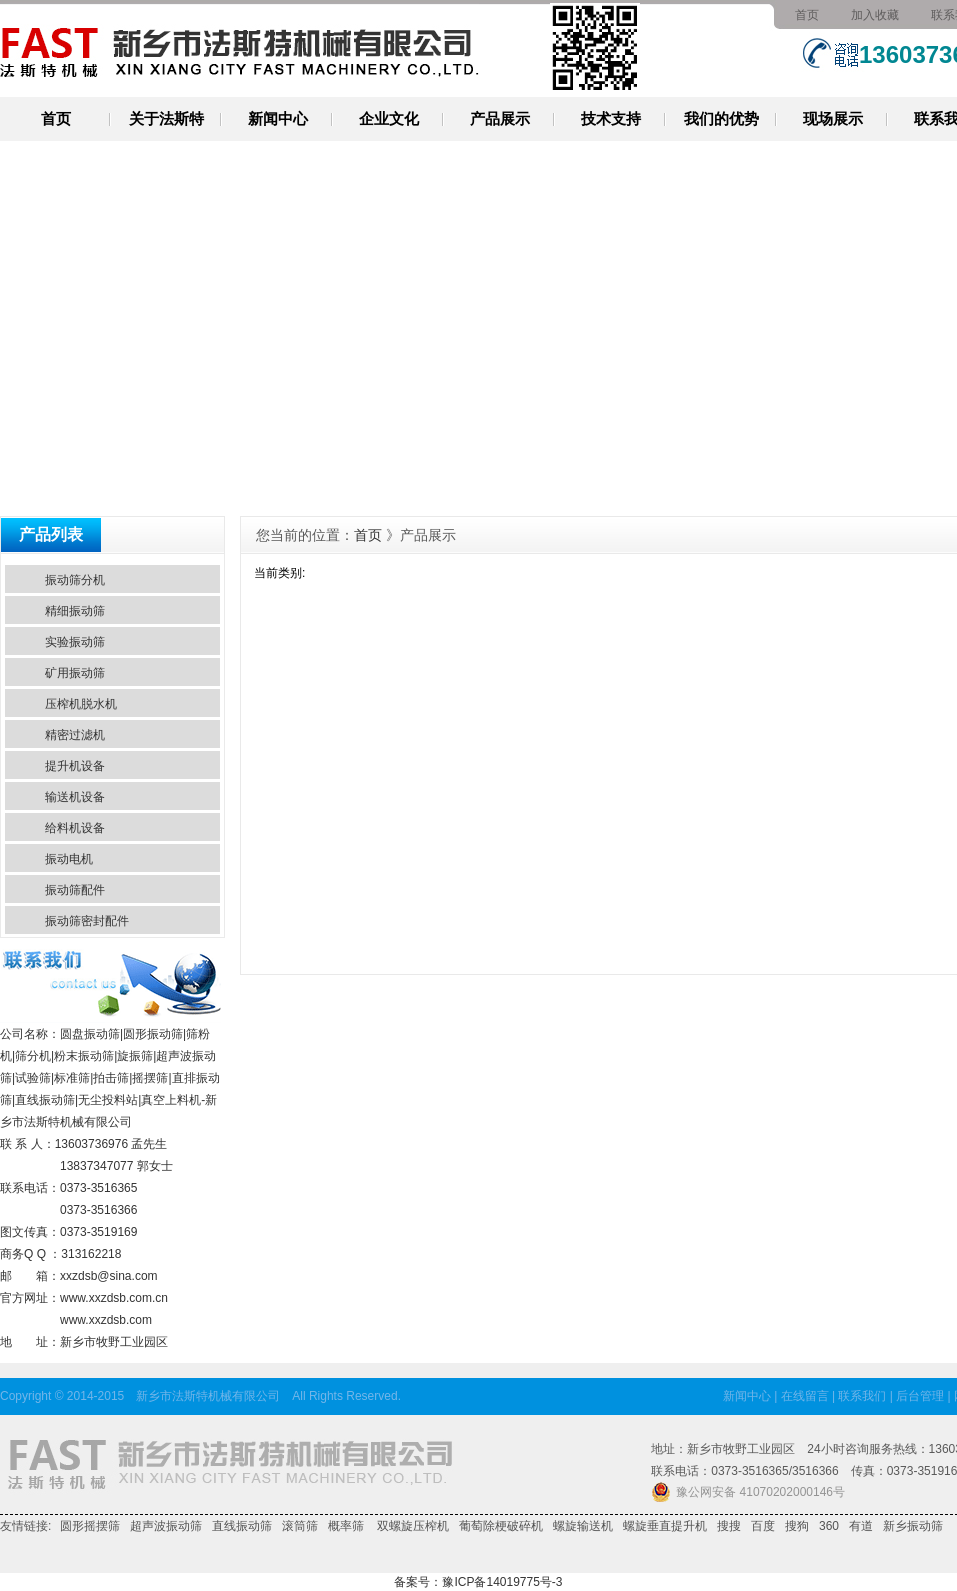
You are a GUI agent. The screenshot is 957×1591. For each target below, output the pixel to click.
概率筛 (346, 1526)
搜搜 (729, 1526)
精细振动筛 (75, 611)
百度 (763, 1526)
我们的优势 (721, 118)
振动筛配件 (75, 890)
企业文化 (389, 118)
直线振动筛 (242, 1526)
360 (829, 1526)
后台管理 (920, 1396)
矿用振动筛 (75, 673)
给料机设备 (75, 828)
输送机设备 (75, 797)
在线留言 (805, 1396)
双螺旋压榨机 (411, 1526)
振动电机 (69, 859)
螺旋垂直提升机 (665, 1526)
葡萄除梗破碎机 (501, 1526)
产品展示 (500, 118)
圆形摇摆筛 (90, 1526)
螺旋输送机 (583, 1526)
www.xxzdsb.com (106, 1320)
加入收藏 (875, 15)
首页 (807, 15)
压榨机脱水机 (81, 704)
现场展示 (833, 118)
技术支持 (611, 118)
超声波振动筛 (166, 1526)
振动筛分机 (75, 580)
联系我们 (862, 1396)
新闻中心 (278, 118)
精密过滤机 (75, 735)
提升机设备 (75, 766)
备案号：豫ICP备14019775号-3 (478, 1582)
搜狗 (797, 1526)
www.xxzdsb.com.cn (114, 1298)
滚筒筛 (300, 1526)
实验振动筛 (75, 642)
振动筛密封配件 (87, 921)
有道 (861, 1526)
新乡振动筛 (913, 1526)
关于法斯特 (166, 118)
